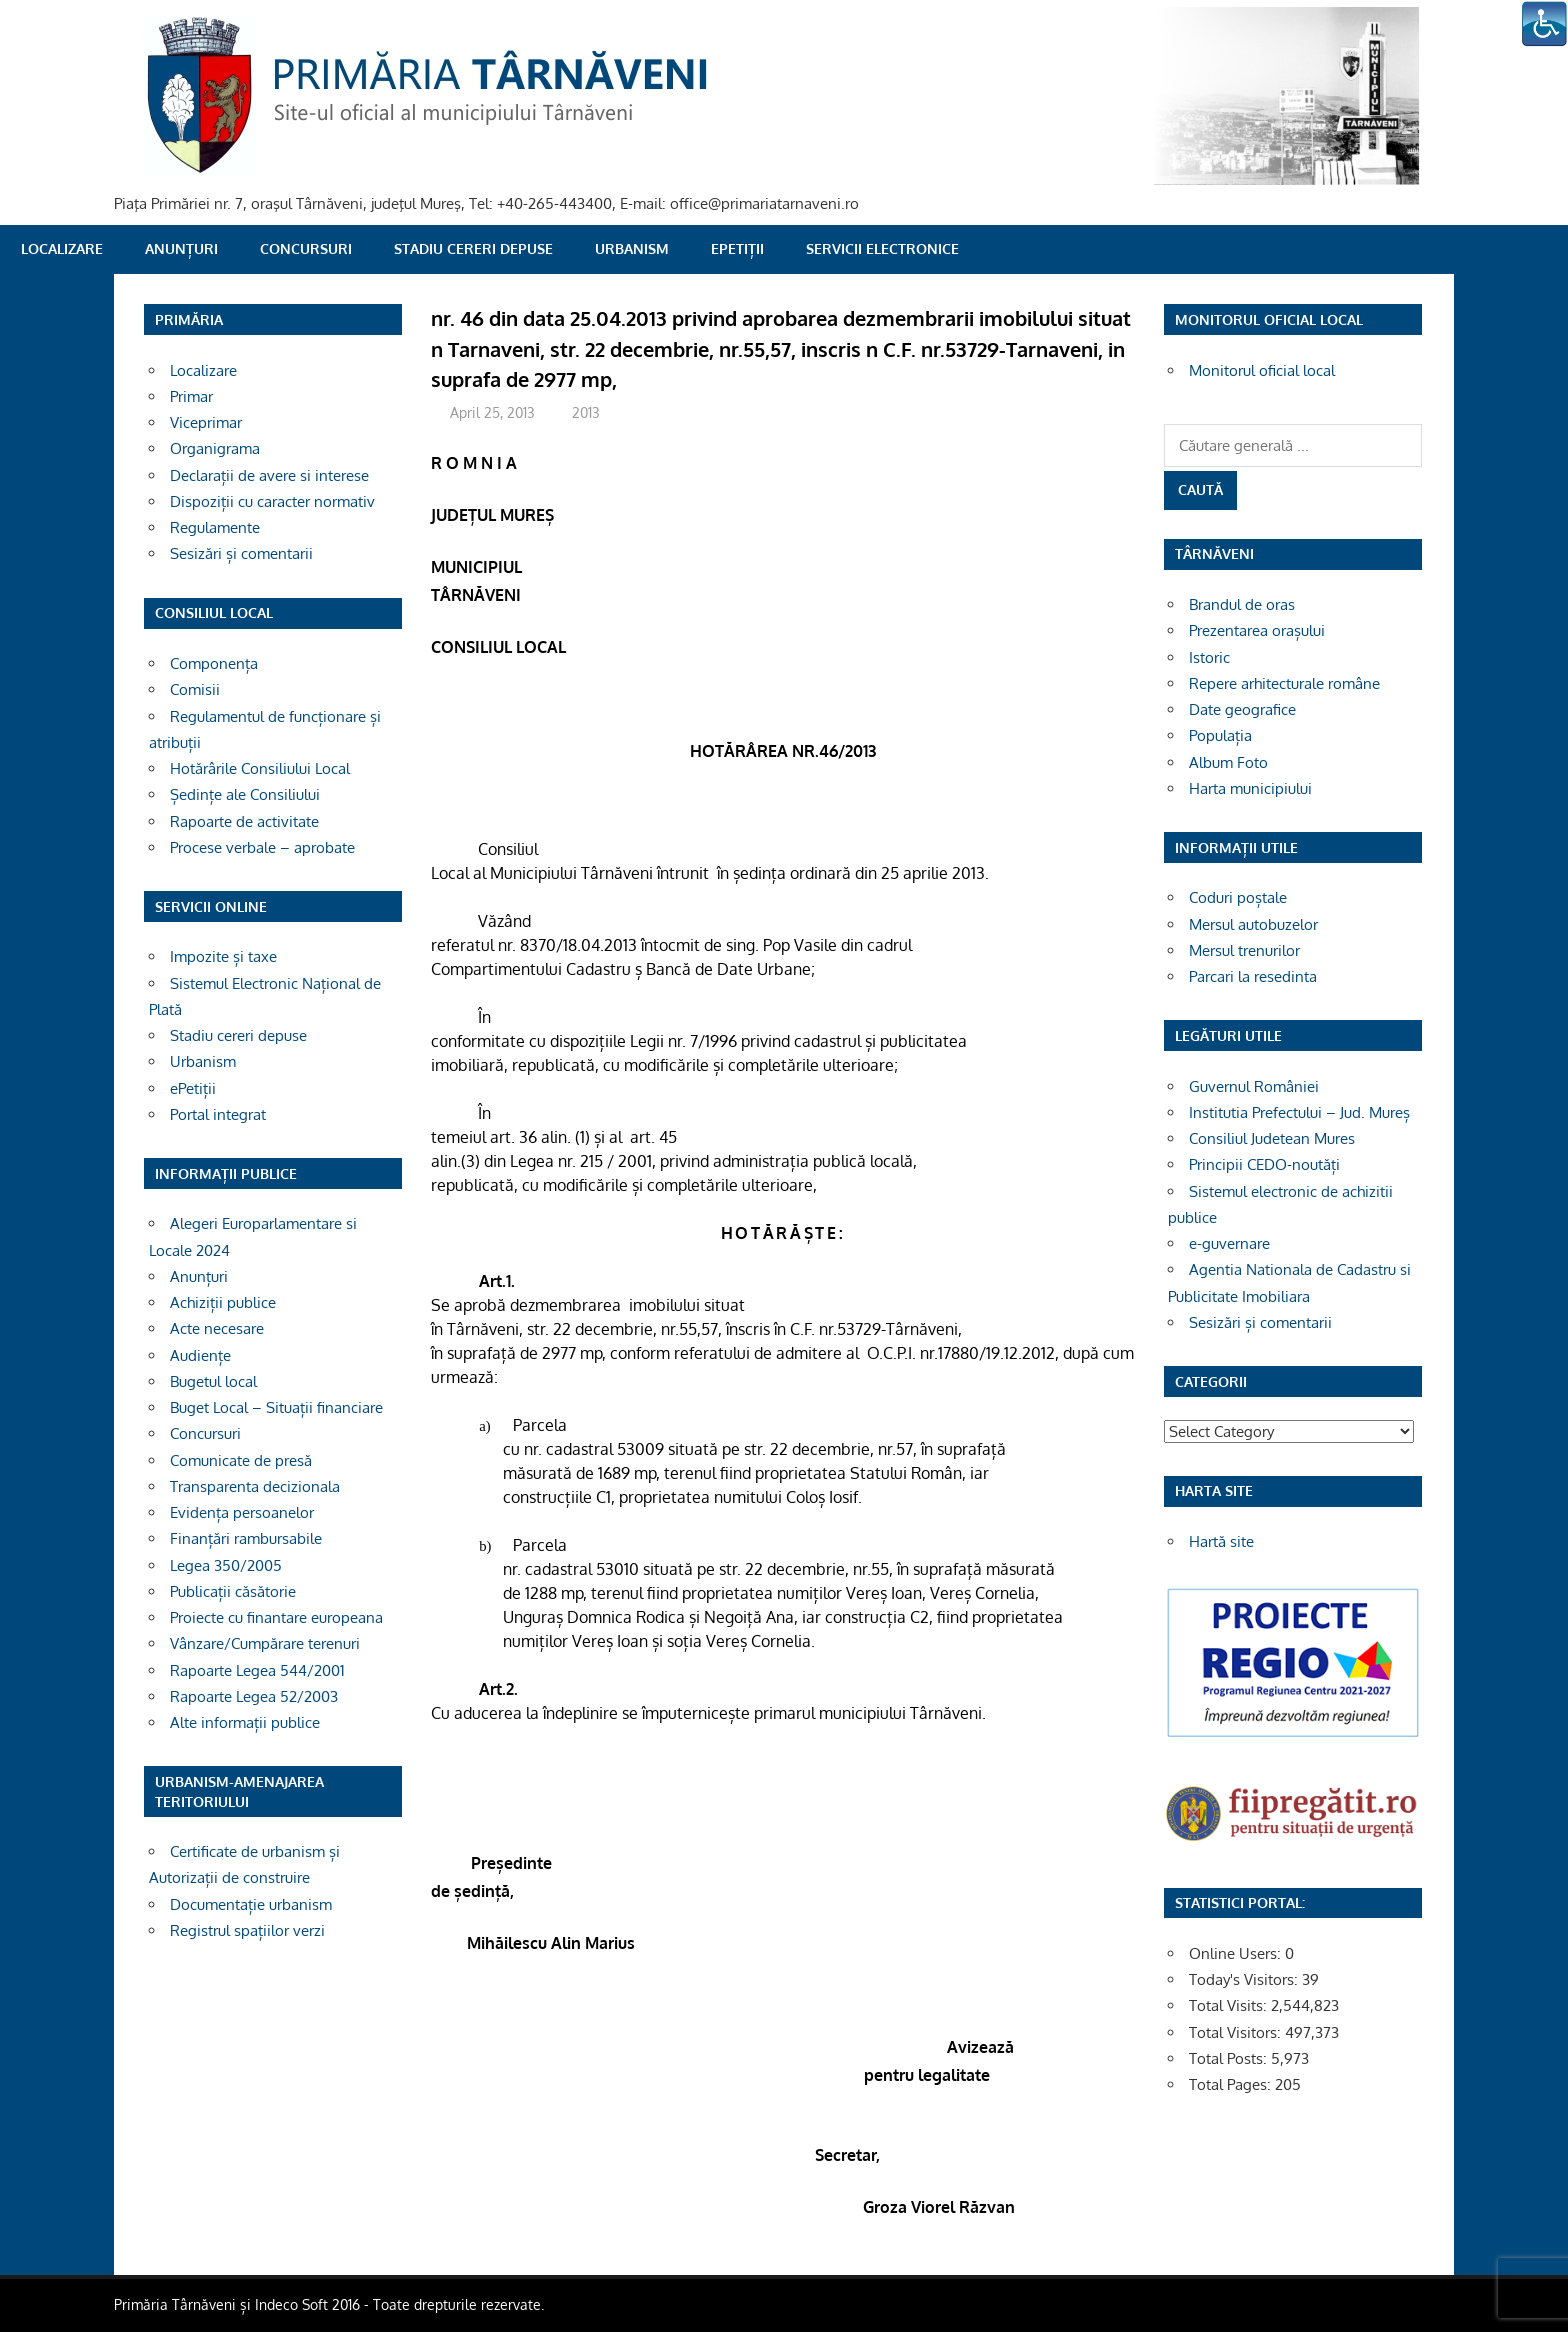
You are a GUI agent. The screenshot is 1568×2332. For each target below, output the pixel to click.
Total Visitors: (1237, 2032)
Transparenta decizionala (255, 1486)
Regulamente (215, 527)
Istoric (1209, 657)
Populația (1220, 735)
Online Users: (1237, 1953)
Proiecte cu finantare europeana (276, 1617)
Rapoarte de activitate (244, 821)
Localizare (62, 248)
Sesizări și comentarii (241, 553)
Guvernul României (1254, 1086)
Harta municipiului (1250, 788)
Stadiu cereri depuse (473, 248)
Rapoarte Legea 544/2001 (257, 1670)
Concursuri (306, 248)
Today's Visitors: (1245, 1979)
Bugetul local (213, 1381)
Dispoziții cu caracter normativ (272, 501)
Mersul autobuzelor (1253, 924)
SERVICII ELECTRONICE (882, 248)
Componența (214, 663)
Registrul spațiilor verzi (247, 1930)
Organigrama (215, 448)
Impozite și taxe (223, 956)
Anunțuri (181, 248)
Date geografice (1242, 709)
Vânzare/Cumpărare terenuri (265, 1643)
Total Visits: (1230, 2005)
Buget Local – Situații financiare (276, 1407)
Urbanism (632, 248)
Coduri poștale (1238, 897)
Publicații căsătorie (233, 1591)
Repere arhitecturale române (1284, 683)
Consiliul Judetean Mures (1272, 1138)
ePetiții (737, 248)
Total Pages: (1232, 2084)
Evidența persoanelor (242, 1512)
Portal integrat (218, 1114)
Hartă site (1221, 1541)
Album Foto (1228, 762)
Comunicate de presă (241, 1460)
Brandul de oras (1242, 604)
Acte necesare (217, 1328)
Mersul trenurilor (1244, 950)
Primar (191, 396)
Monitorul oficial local (1262, 370)
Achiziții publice (223, 1302)
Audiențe (200, 1355)
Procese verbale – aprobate (262, 847)
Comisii (195, 689)
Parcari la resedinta (1253, 976)
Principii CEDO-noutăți (1264, 1164)
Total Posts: (1230, 2058)
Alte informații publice (245, 1722)
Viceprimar (206, 422)
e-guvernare (1229, 1243)
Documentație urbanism (251, 1904)
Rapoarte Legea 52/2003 (254, 1696)
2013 (586, 412)
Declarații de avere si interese (269, 475)
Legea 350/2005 (226, 1565)
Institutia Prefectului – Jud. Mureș (1299, 1112)
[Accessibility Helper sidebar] (1544, 24)
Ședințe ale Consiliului (245, 794)
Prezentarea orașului (1257, 630)
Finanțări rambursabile (246, 1538)
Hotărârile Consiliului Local (260, 768)
